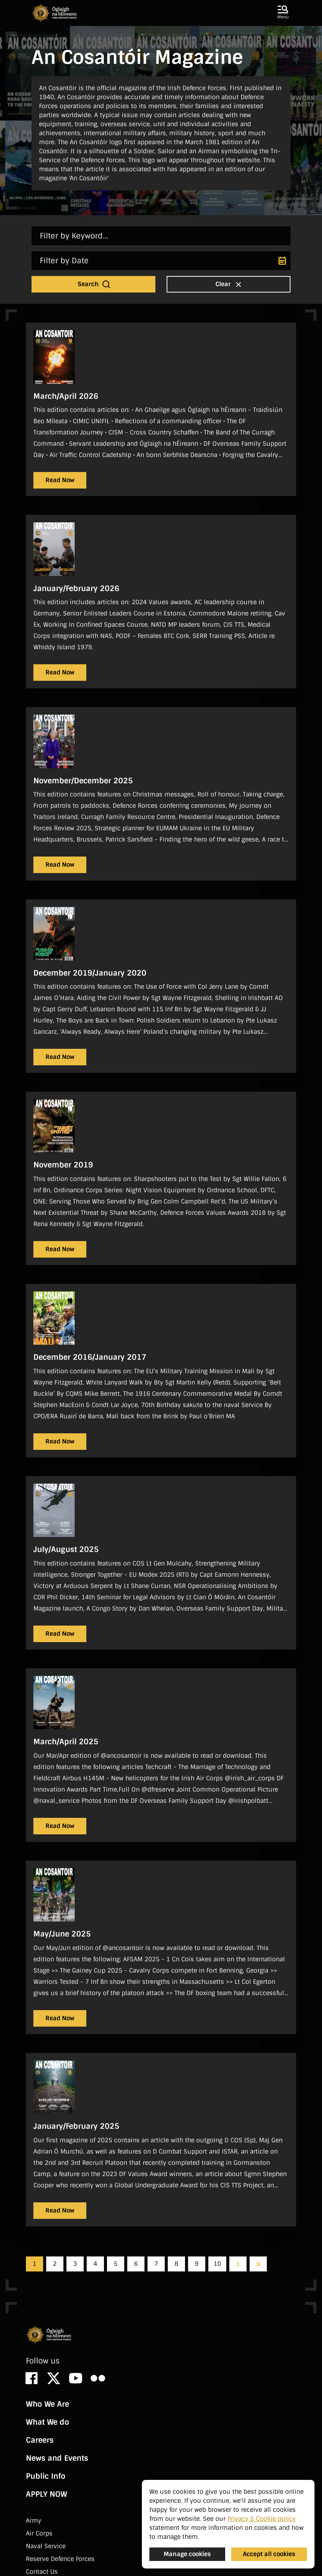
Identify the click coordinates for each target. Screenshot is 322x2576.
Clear (229, 284)
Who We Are (47, 2404)
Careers (40, 2440)
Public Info (45, 2476)
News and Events (57, 2458)
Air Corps (39, 2533)
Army (33, 2521)
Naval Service (46, 2546)
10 (217, 2264)
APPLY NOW (46, 2494)
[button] (282, 12)
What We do (47, 2422)
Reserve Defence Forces (60, 2559)
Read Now (59, 480)
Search (94, 284)
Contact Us (42, 2572)
